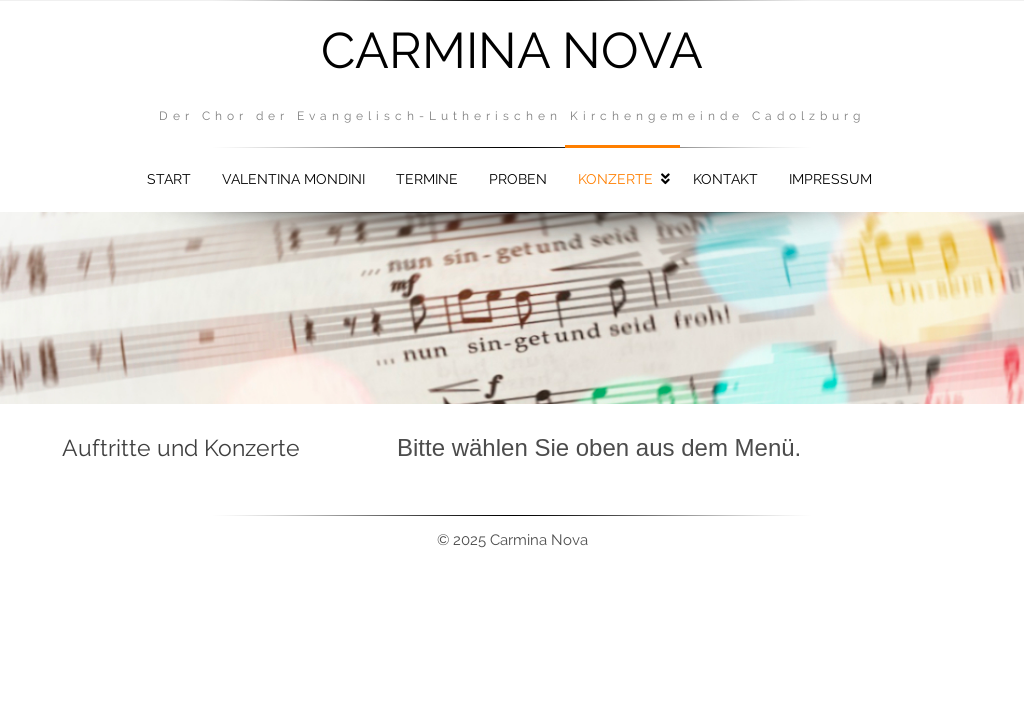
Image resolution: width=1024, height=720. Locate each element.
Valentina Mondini (293, 179)
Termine (427, 179)
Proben (518, 179)
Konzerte (615, 179)
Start (169, 179)
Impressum (830, 179)
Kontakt (725, 179)
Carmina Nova (512, 50)
